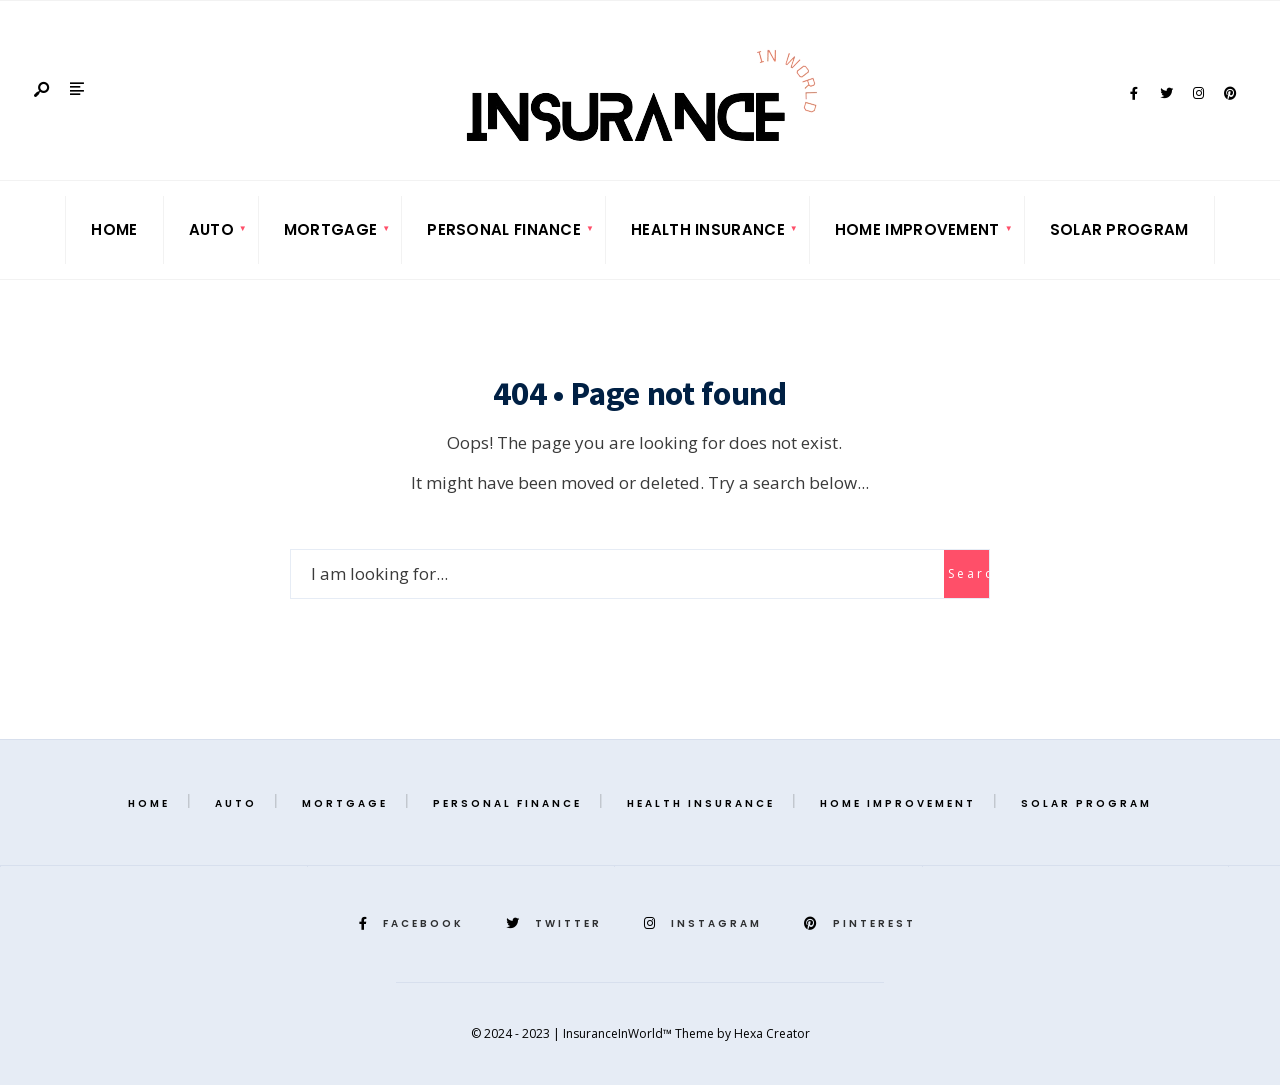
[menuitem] (211, 230)
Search (968, 573)
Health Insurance (708, 229)
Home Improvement (917, 229)
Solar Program (1119, 229)
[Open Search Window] (43, 90)
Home (114, 229)
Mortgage (330, 229)
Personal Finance (504, 229)
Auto (211, 229)
